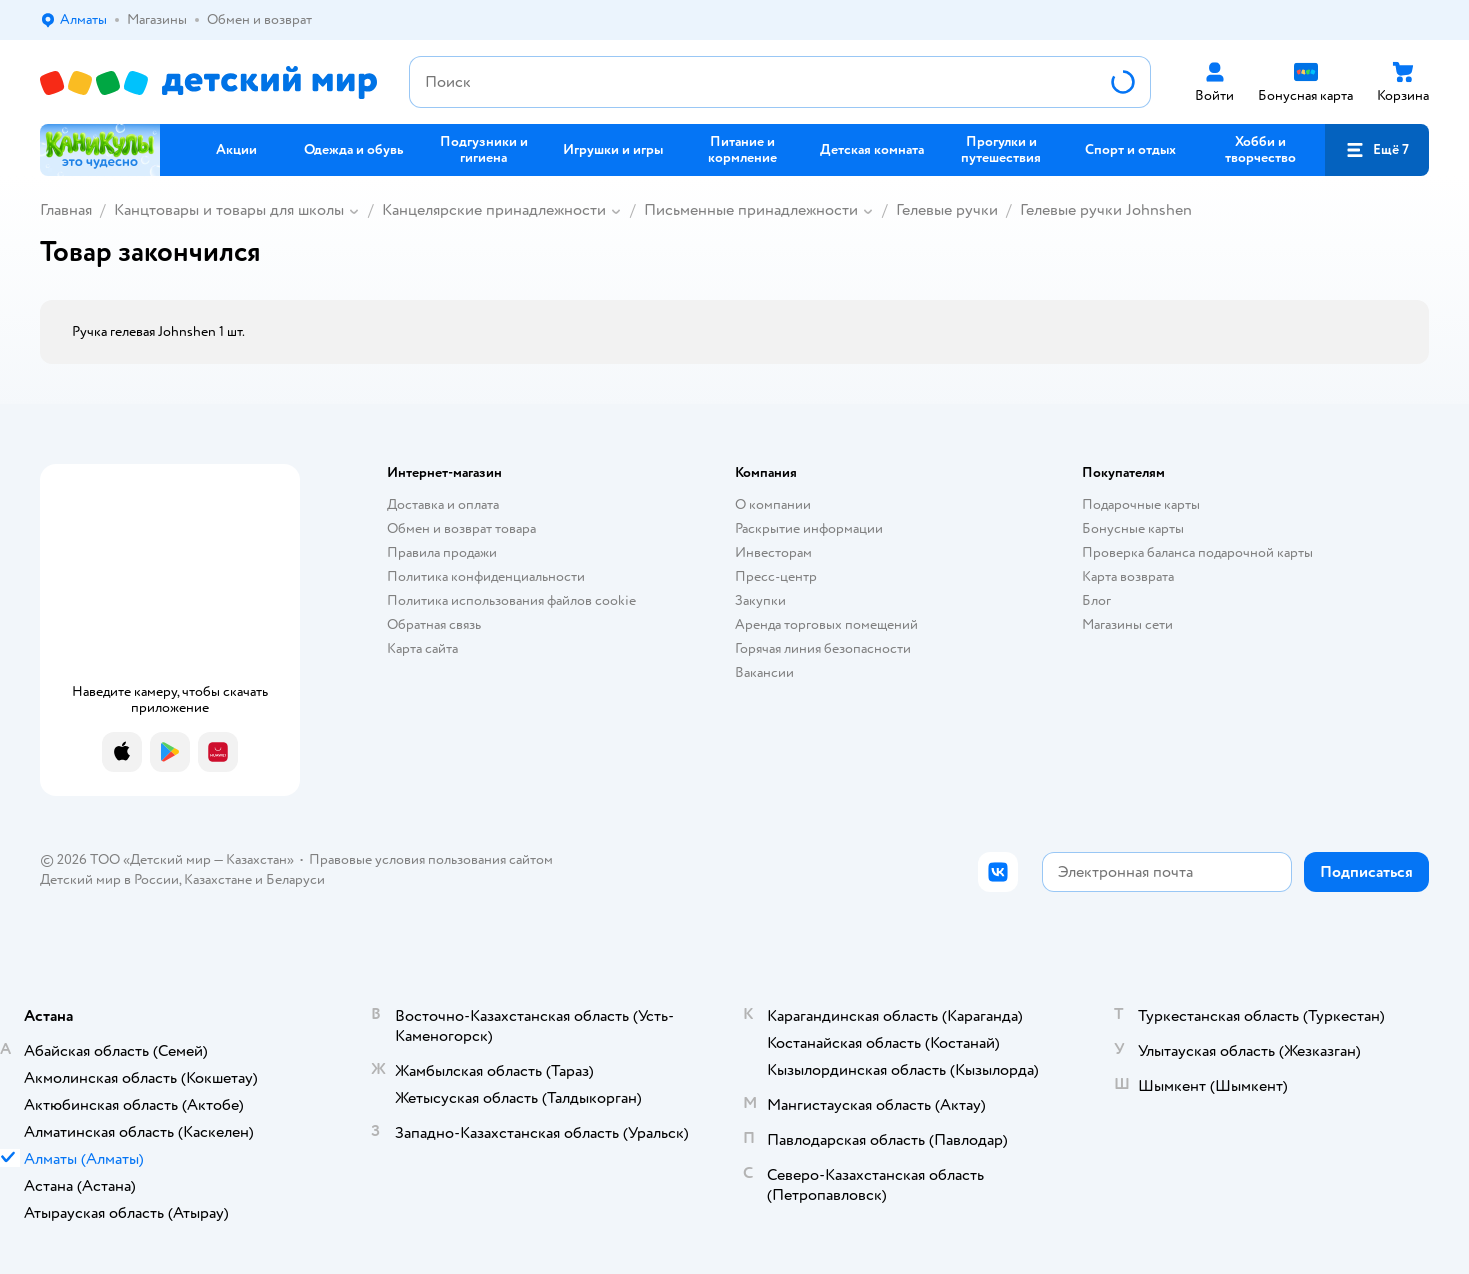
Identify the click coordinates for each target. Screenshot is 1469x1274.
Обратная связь (434, 624)
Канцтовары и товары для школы (229, 210)
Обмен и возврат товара (461, 528)
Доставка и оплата (443, 504)
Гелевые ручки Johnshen (1106, 210)
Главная (66, 210)
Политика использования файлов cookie (511, 600)
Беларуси (295, 879)
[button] (1377, 150)
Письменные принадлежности (751, 210)
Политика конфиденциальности (486, 576)
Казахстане (218, 879)
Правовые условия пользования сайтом (431, 859)
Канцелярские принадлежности (494, 210)
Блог (1096, 600)
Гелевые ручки (947, 210)
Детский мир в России (109, 879)
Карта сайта (422, 648)
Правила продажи (442, 552)
